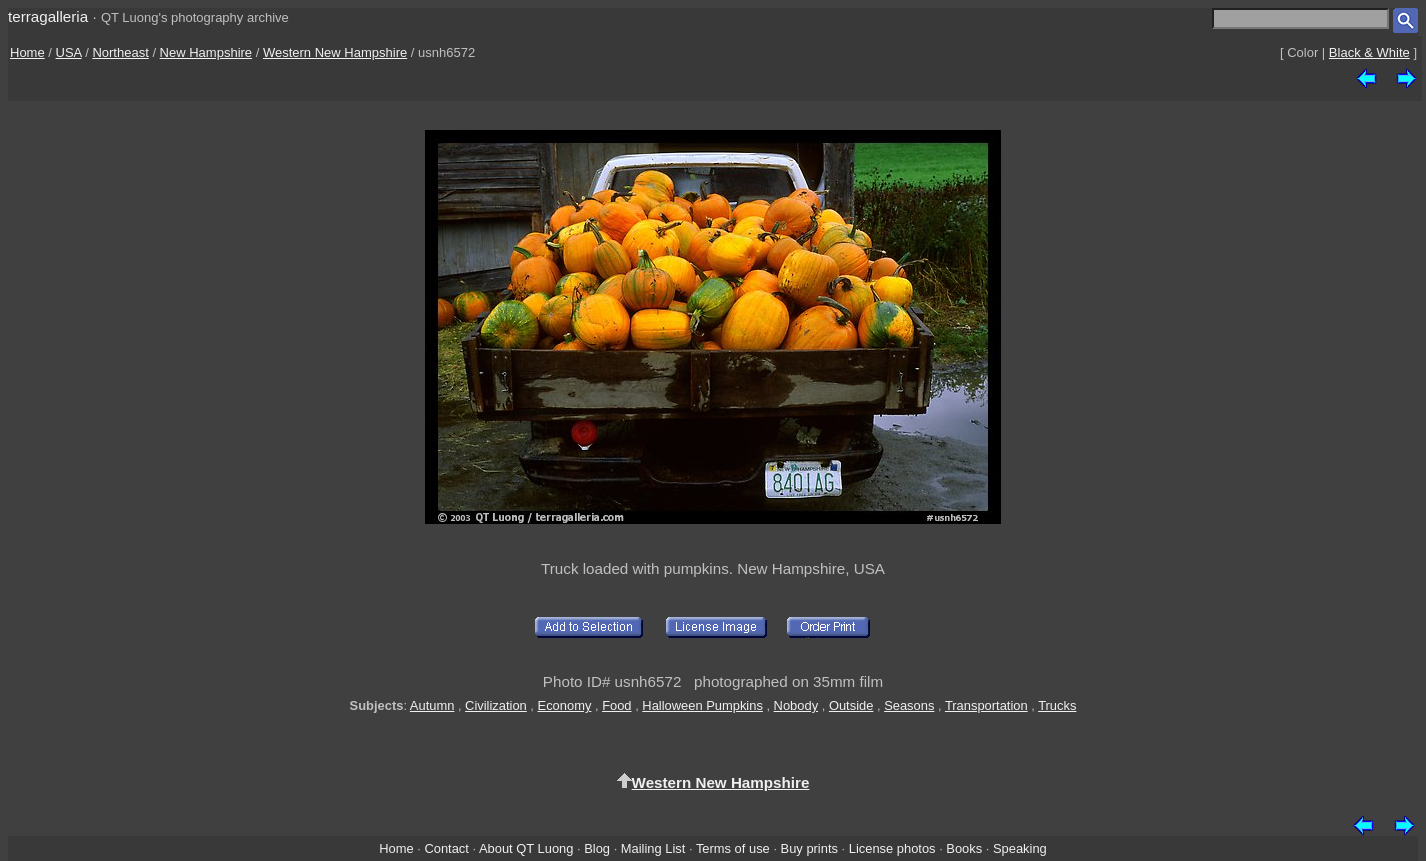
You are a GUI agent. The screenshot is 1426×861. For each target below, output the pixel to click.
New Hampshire (206, 52)
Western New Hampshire (335, 52)
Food (616, 705)
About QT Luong (526, 848)
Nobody (796, 705)
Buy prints (809, 848)
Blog (597, 848)
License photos (892, 848)
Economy (565, 705)
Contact (446, 848)
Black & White (1369, 52)
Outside (851, 705)
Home (27, 52)
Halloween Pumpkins (702, 705)
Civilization (496, 705)
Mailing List (653, 848)
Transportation (986, 705)
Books (964, 848)
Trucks (1057, 705)
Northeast (120, 52)
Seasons (909, 705)
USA (69, 52)
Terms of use (733, 848)
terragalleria (48, 16)
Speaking (1020, 848)
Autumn (432, 705)
